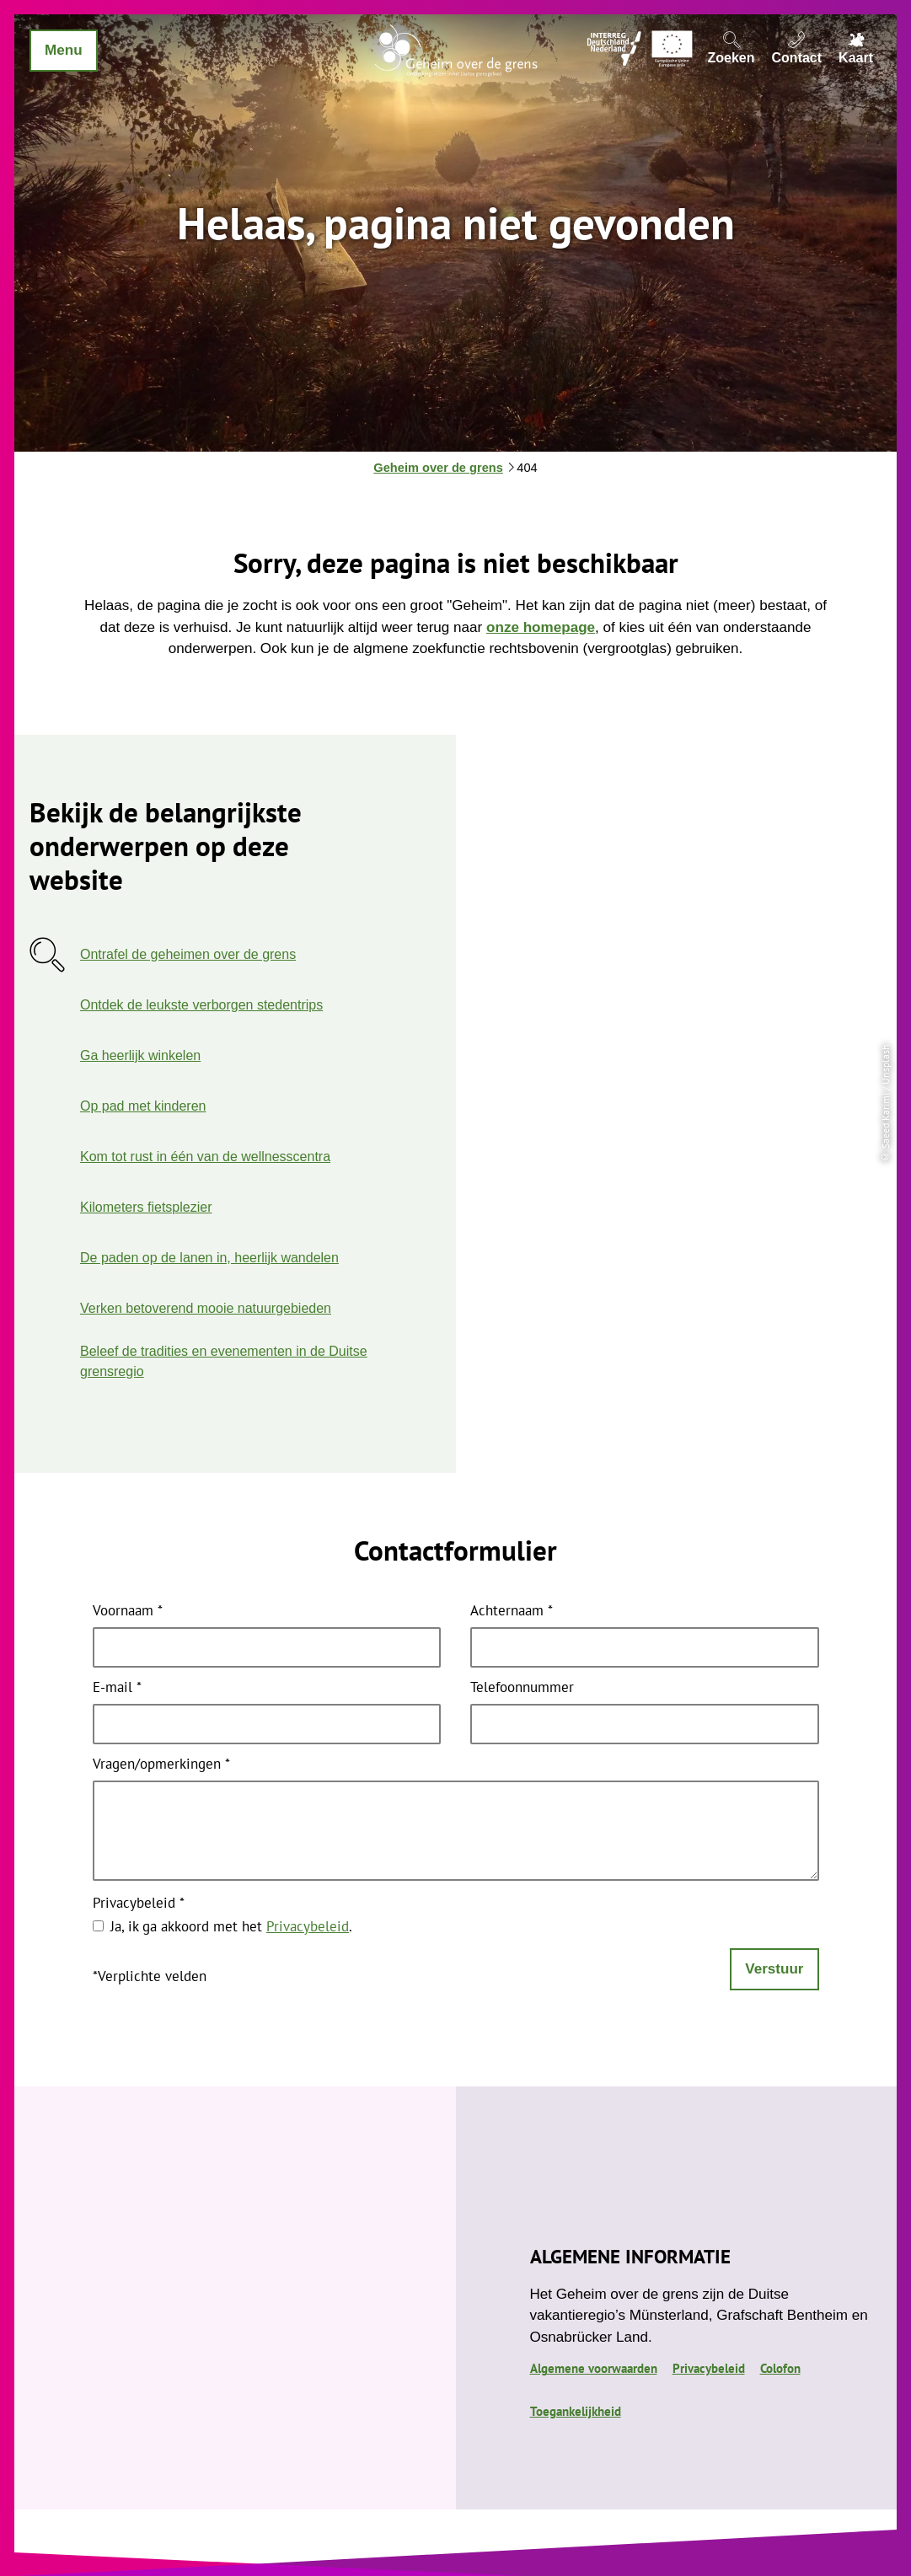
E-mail (117, 1688)
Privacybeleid (139, 1904)
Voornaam (128, 1612)
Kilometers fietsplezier (146, 1207)
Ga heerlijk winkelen (140, 1055)
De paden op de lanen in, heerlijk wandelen (209, 1258)
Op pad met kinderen (143, 1106)
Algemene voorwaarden (593, 2368)
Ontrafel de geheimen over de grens (188, 954)
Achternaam (511, 1612)
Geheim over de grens (437, 467)
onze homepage (540, 627)
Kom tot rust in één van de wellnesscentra (205, 1156)
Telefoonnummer (522, 1688)
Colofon (780, 2368)
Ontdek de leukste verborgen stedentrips (201, 1005)
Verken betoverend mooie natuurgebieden (205, 1308)
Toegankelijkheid (575, 2411)
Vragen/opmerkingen (161, 1765)
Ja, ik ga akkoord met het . (231, 1926)
